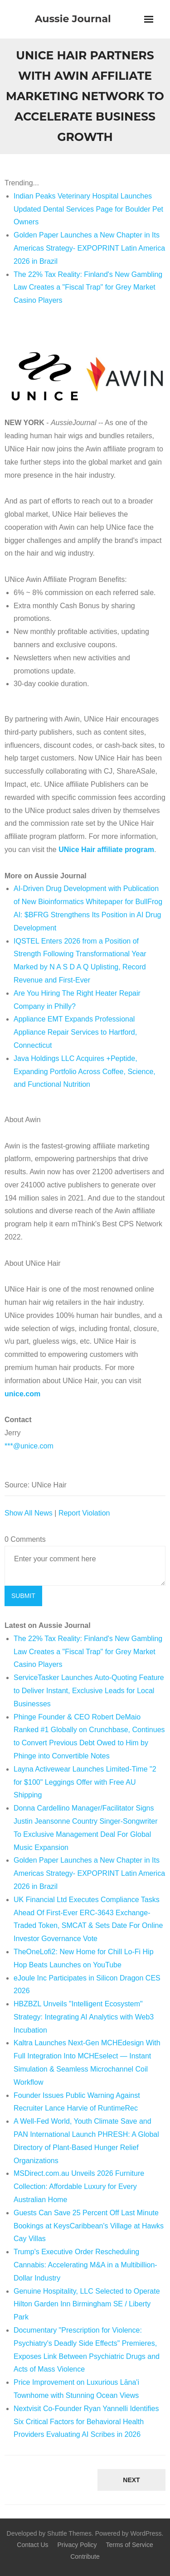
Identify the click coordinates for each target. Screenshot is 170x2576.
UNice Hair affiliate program (106, 849)
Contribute (85, 2556)
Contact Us (32, 2544)
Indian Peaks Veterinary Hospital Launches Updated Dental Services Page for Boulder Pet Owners (88, 209)
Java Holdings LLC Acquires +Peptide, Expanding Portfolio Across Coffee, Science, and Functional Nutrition (84, 1072)
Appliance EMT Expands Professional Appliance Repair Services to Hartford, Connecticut (75, 1032)
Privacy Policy (77, 2544)
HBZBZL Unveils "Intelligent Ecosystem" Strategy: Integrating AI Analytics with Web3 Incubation (84, 2017)
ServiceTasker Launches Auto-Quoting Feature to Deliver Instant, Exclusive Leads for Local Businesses (89, 1691)
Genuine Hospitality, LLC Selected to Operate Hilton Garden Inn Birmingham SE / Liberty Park (87, 2304)
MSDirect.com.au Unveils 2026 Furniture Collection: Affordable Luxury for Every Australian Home (79, 2186)
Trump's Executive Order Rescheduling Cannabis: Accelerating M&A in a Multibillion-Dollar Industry (85, 2265)
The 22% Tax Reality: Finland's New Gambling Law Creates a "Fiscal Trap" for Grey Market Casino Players (88, 288)
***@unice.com (29, 1446)
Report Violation (84, 1513)
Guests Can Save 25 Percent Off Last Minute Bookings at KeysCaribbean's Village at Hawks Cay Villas (89, 2226)
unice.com (22, 1394)
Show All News (29, 1513)
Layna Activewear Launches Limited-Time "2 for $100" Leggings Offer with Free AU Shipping (85, 1782)
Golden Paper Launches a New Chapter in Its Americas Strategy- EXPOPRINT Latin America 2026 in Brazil (89, 248)
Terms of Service (129, 2544)
